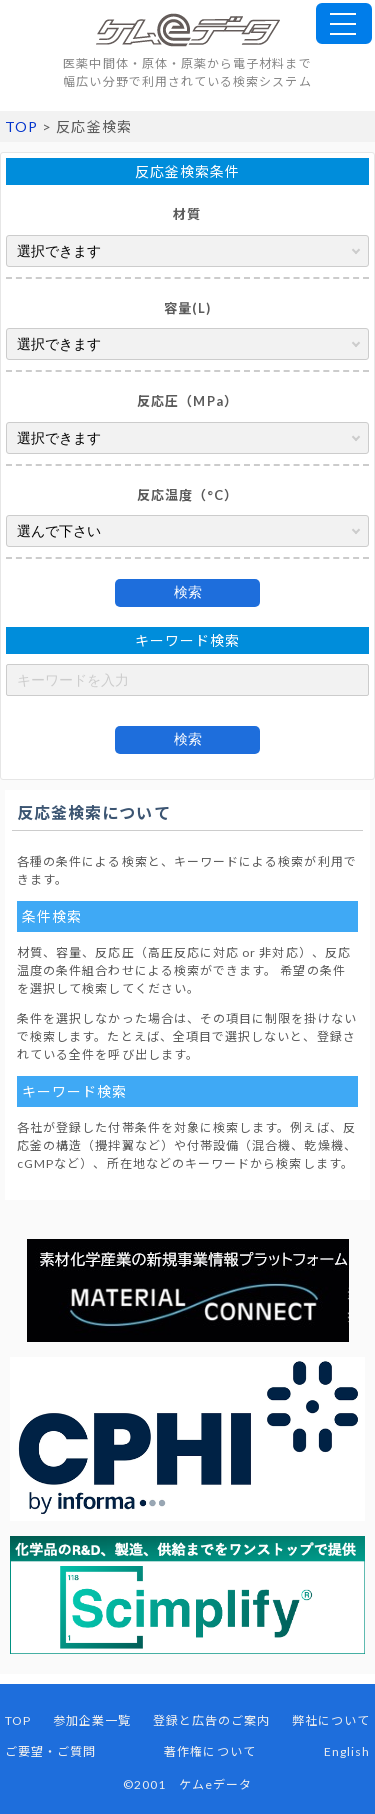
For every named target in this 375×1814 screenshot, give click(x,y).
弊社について (331, 1720)
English (347, 1751)
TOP (21, 126)
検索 (188, 592)
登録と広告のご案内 (212, 1720)
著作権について (209, 1751)
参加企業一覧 (92, 1720)
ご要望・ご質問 (50, 1751)
